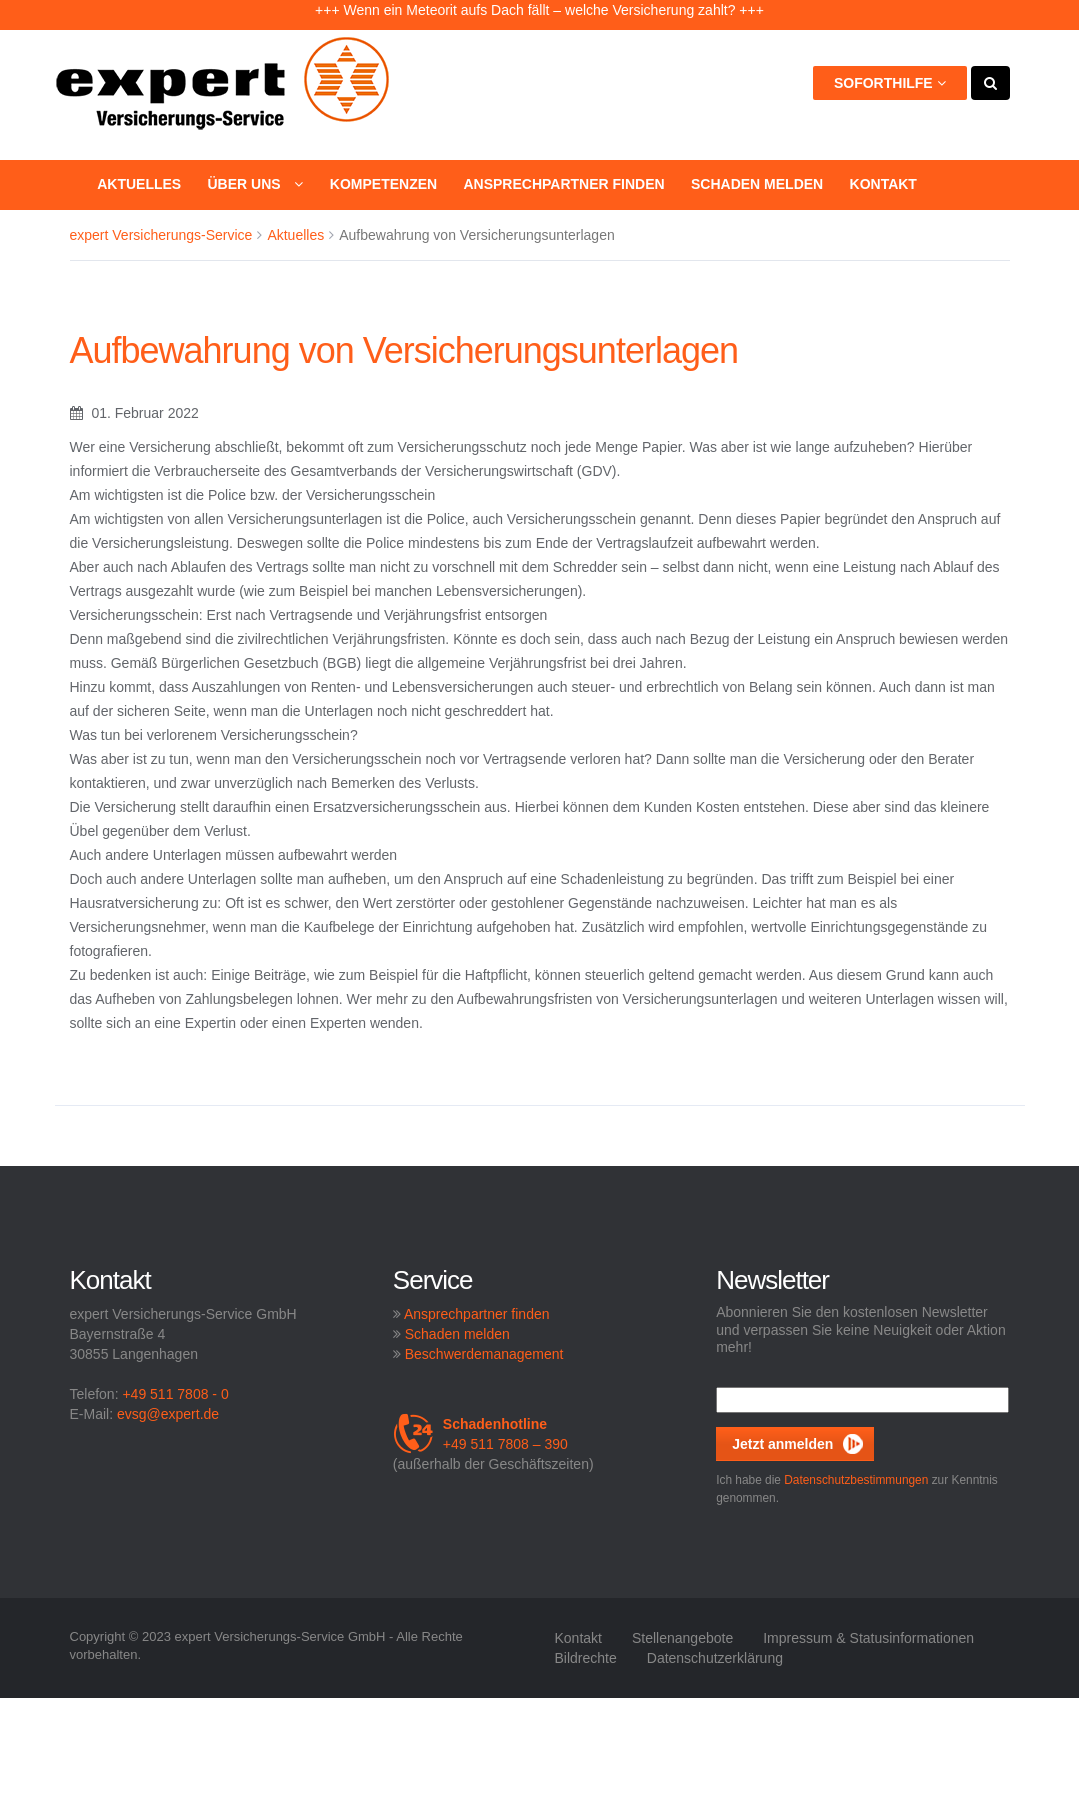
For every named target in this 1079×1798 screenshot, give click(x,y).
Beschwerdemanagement (484, 1354)
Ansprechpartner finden (563, 184)
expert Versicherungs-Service (161, 235)
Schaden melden (757, 184)
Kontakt (883, 184)
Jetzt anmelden (782, 1444)
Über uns (255, 184)
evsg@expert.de (168, 1414)
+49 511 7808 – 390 (480, 1434)
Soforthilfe (890, 83)
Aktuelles (139, 184)
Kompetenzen (383, 184)
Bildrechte (586, 1658)
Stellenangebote (682, 1638)
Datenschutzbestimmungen (856, 1480)
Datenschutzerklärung (715, 1658)
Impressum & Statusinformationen (868, 1638)
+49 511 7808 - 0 (175, 1394)
